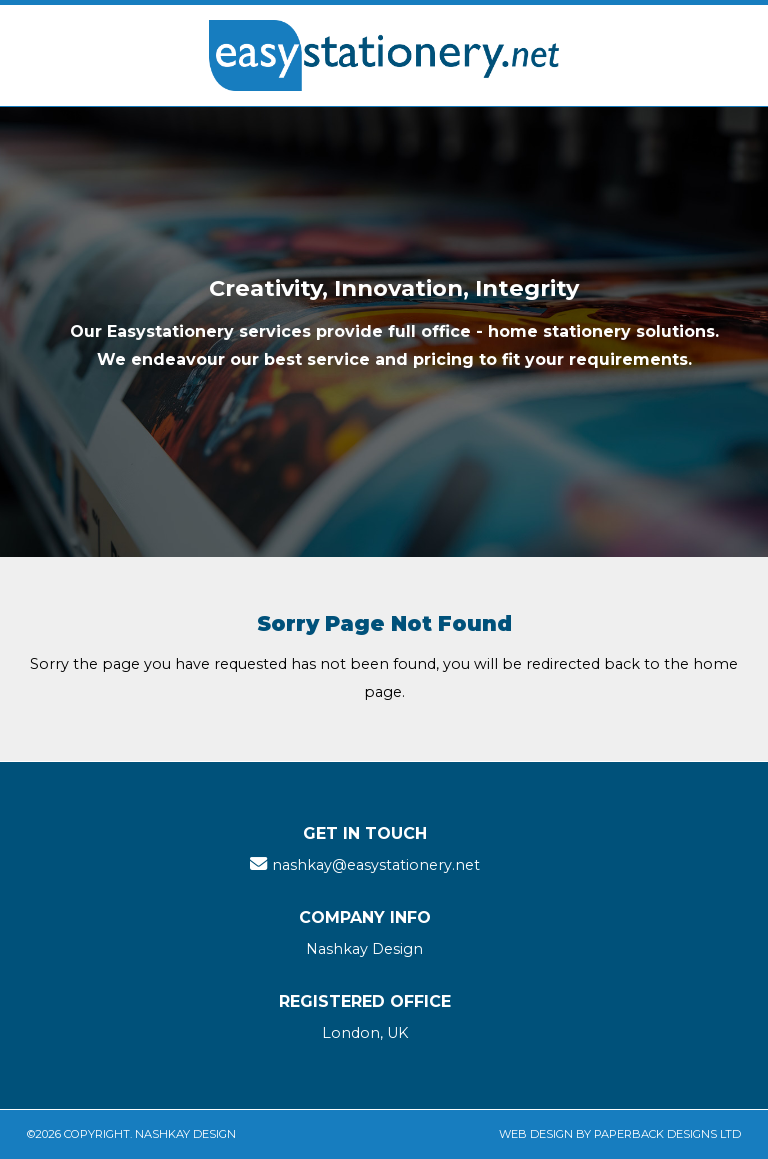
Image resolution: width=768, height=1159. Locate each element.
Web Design (536, 1134)
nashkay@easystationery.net (376, 865)
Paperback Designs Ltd (667, 1134)
